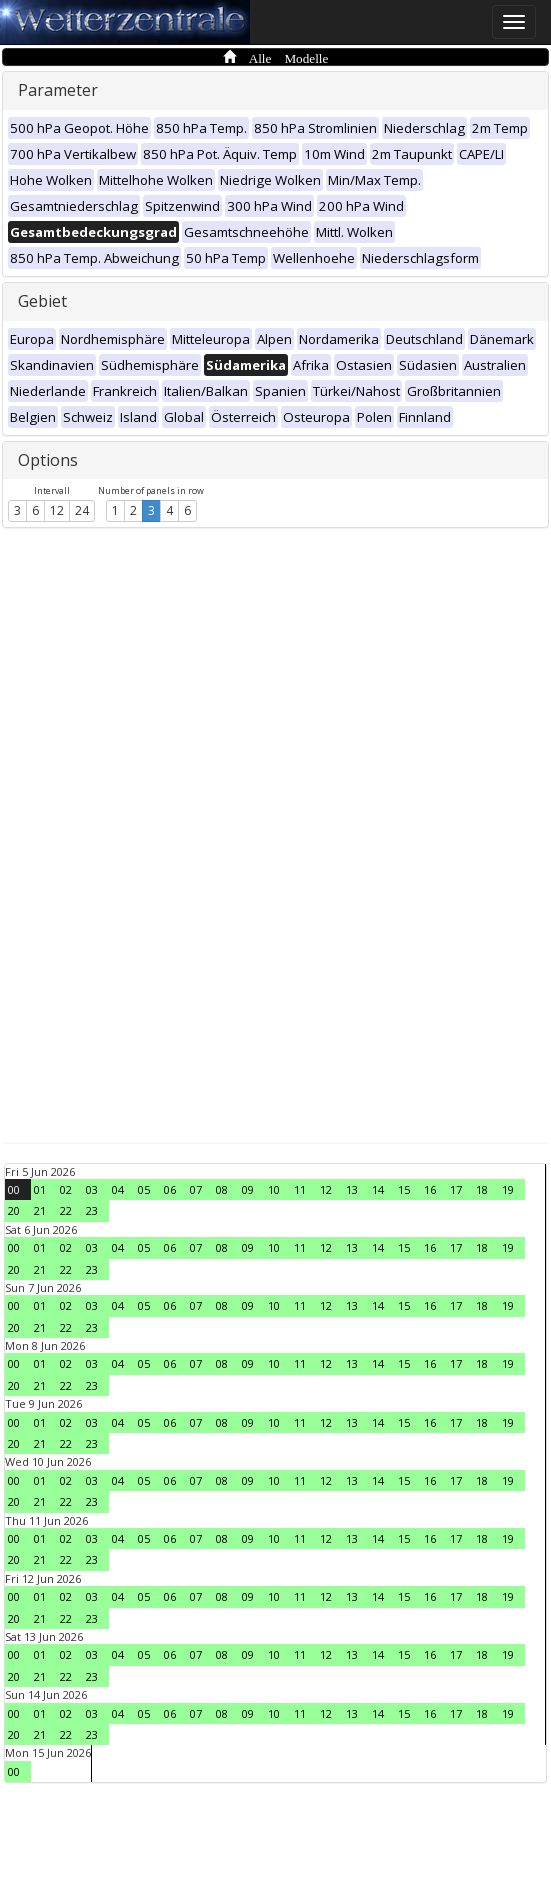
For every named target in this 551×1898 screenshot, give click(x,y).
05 (144, 1189)
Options (48, 460)
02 (66, 1189)
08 (222, 1189)
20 (14, 1210)
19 (508, 1189)
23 (92, 1210)
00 (14, 1189)
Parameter (58, 90)
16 (430, 1189)
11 (300, 1189)
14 (378, 1189)
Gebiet (42, 301)
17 (456, 1189)
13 (352, 1189)
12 (57, 510)
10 (274, 1189)
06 (170, 1189)
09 (248, 1189)
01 (40, 1189)
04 (118, 1189)
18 (482, 1189)
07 (196, 1189)
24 (82, 510)
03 (92, 1189)
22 (66, 1210)
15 (404, 1189)
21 (40, 1210)
